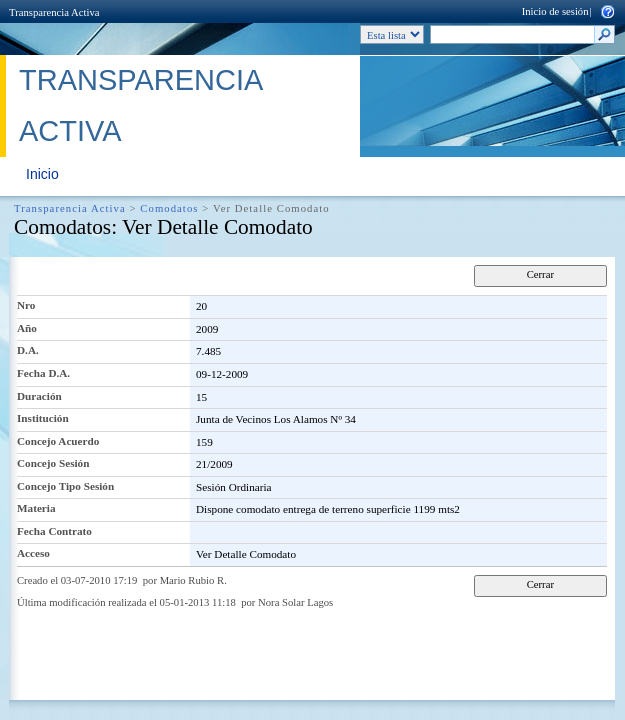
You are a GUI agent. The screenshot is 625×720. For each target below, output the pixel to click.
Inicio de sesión (555, 11)
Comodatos (169, 208)
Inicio (42, 174)
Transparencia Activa (54, 12)
